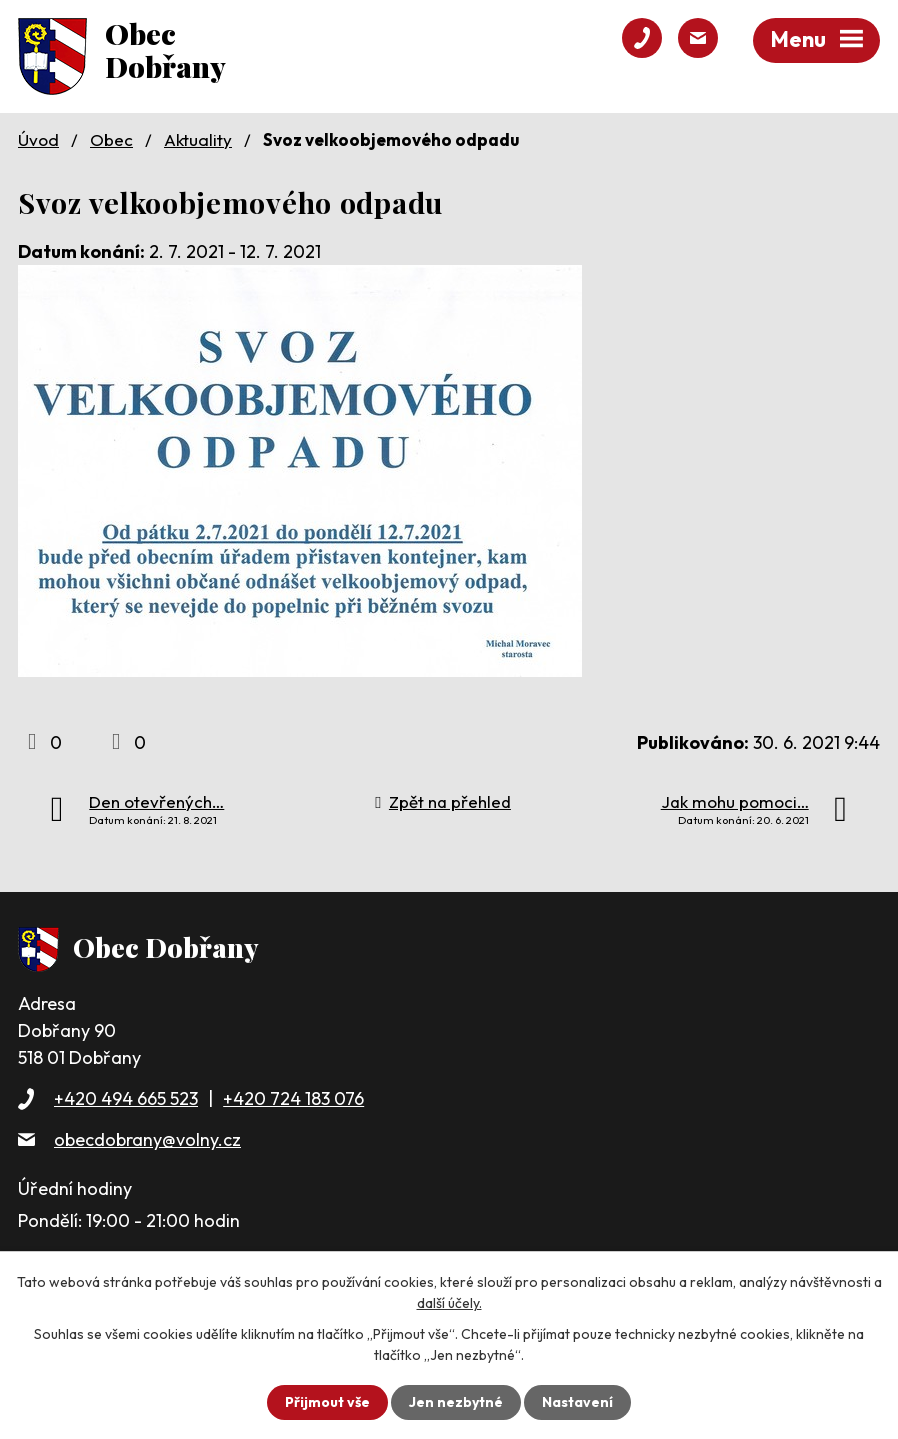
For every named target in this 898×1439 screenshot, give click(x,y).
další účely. (449, 1303)
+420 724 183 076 (293, 1098)
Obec (111, 139)
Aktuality (198, 139)
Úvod (38, 139)
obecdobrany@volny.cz (147, 1139)
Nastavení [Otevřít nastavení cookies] (577, 1402)
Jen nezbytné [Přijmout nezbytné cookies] (456, 1402)
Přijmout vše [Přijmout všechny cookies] (327, 1402)
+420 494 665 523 (126, 1098)
